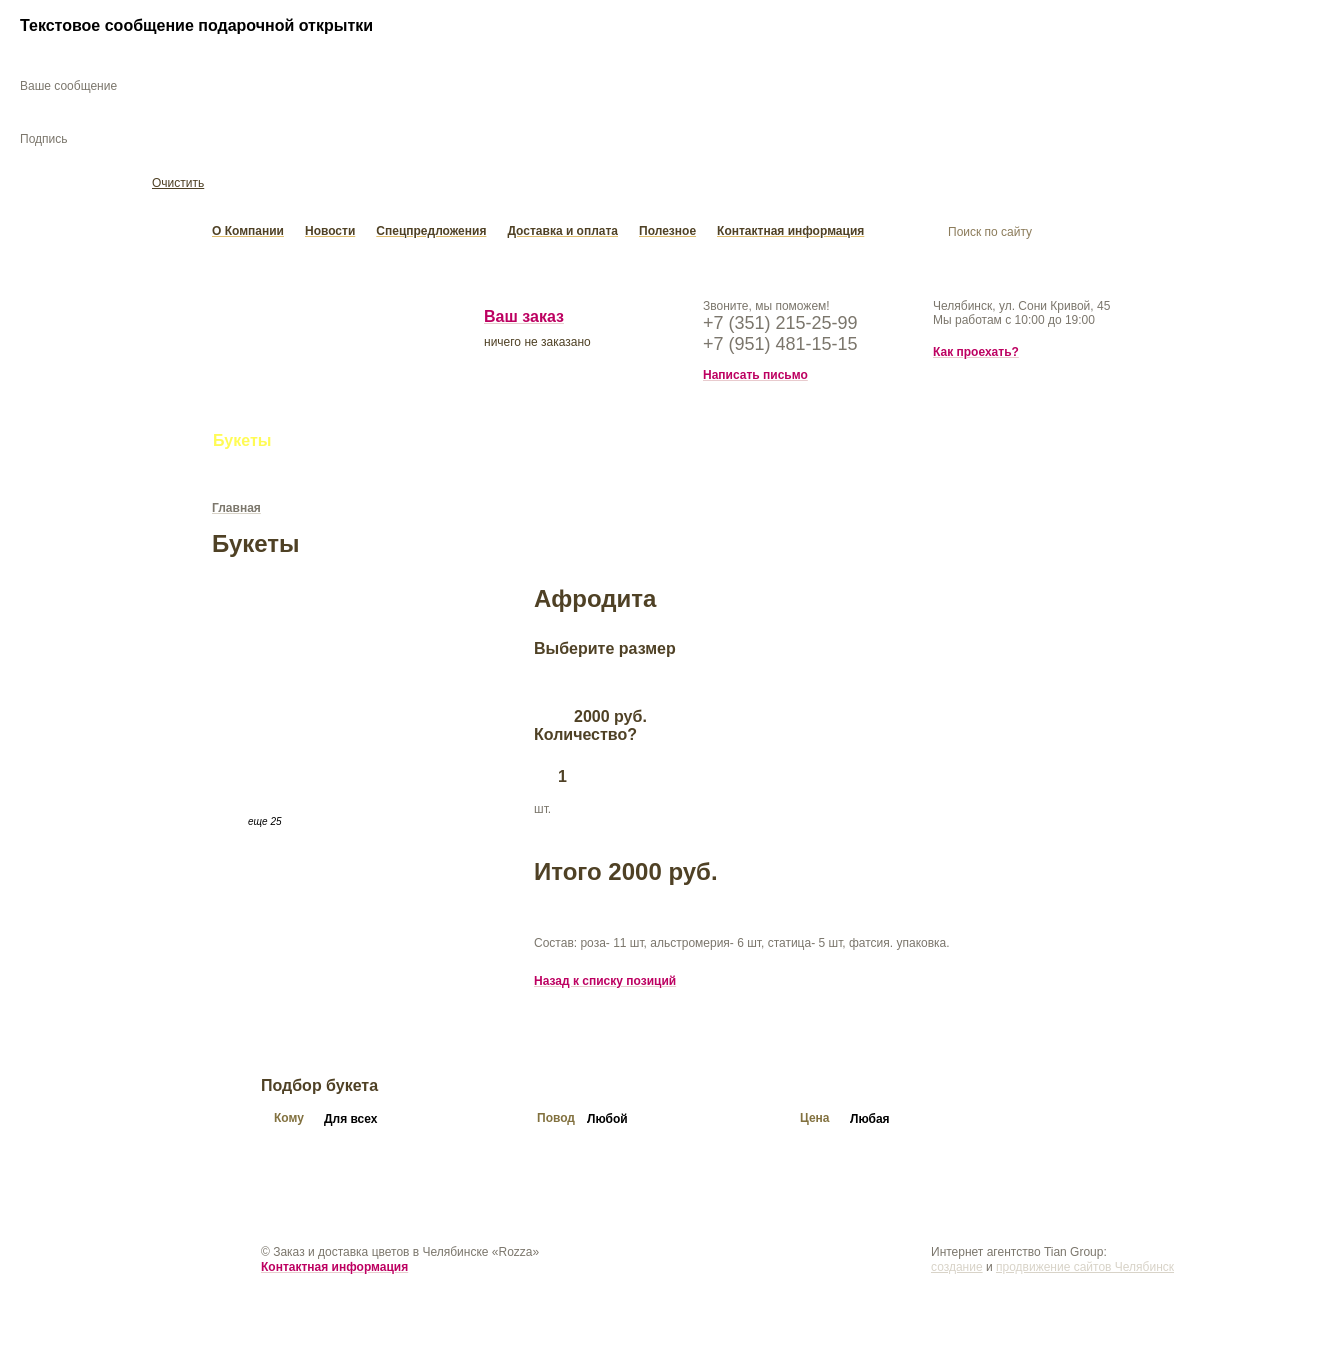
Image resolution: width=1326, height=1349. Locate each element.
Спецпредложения (431, 234)
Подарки (791, 443)
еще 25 (265, 824)
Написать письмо (755, 378)
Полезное (667, 234)
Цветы (326, 443)
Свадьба (587, 443)
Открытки (688, 443)
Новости (330, 234)
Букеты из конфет (452, 443)
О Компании (248, 234)
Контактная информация (790, 234)
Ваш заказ (524, 319)
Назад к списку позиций (605, 984)
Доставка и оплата (562, 234)
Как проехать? (976, 355)
